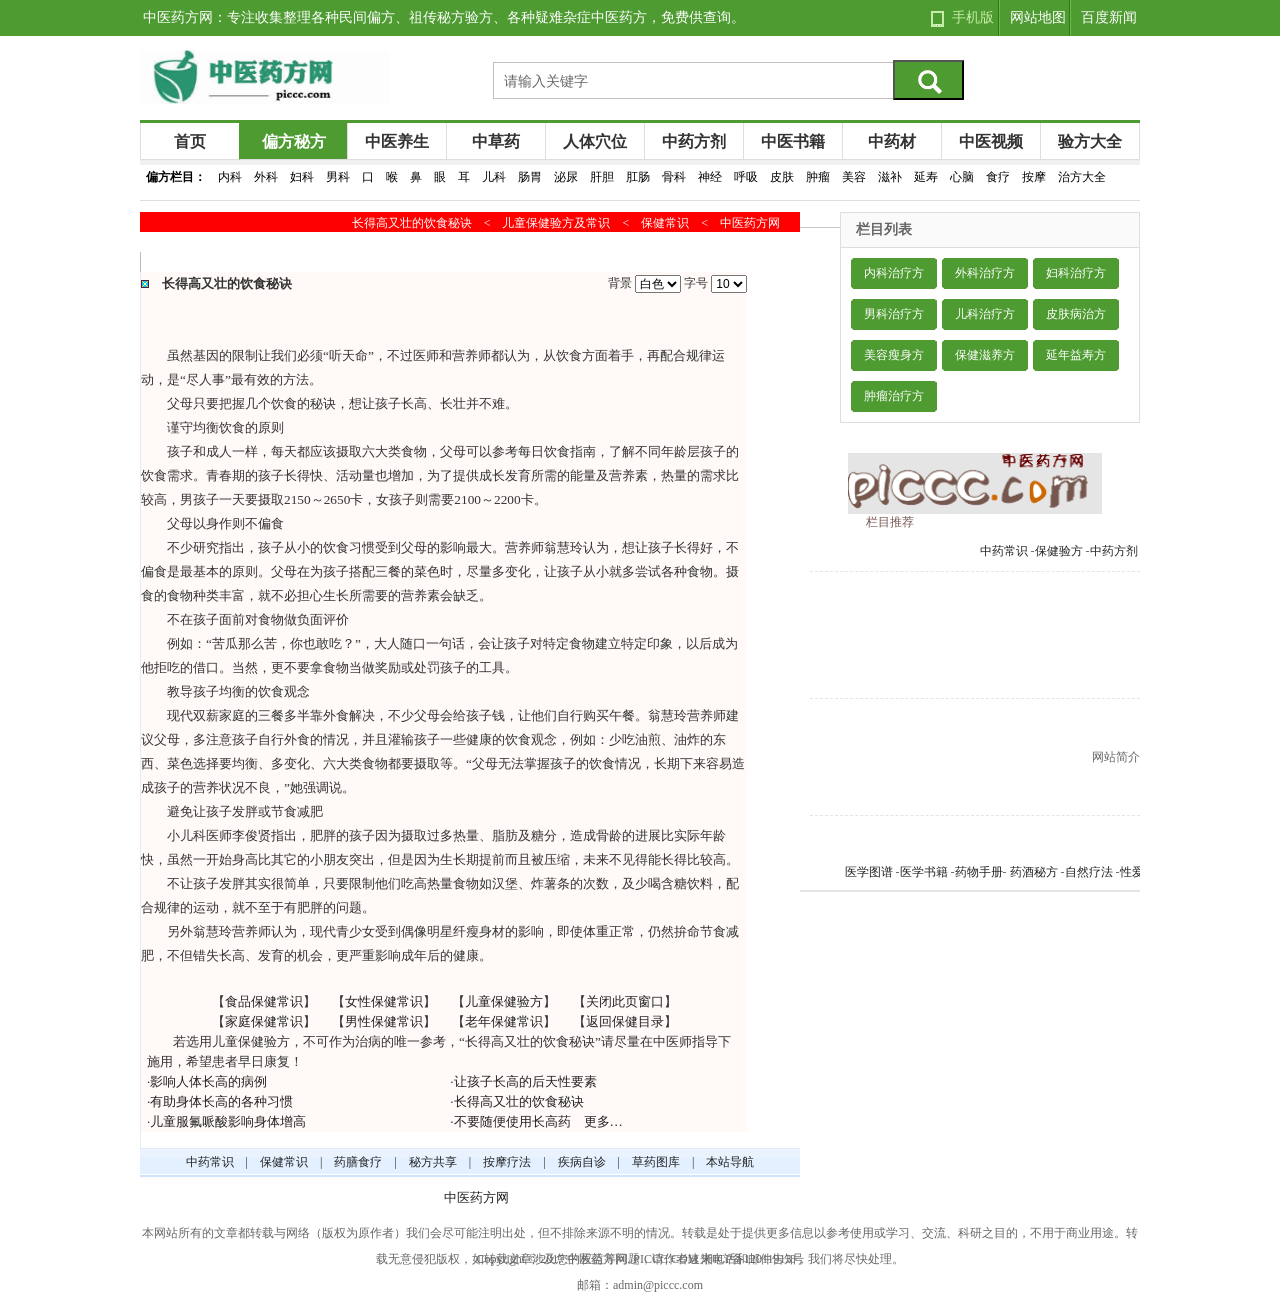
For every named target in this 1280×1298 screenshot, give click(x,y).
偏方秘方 (294, 141)
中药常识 (1004, 551)
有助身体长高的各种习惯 (221, 1101)
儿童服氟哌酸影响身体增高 (228, 1121)
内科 (230, 177)
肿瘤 (818, 177)
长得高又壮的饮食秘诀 (519, 1101)
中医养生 (397, 141)
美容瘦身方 (894, 355)
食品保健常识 (264, 1001)
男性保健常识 (384, 1021)
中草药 (496, 141)
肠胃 (530, 177)
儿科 (494, 177)
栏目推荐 (890, 522)
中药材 (892, 141)
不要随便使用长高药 (512, 1121)
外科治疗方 (985, 273)
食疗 (998, 177)
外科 (266, 177)
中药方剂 (694, 141)
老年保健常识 (504, 1021)
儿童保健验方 (504, 1001)
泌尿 (566, 177)
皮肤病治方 (1076, 314)
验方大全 (1090, 141)
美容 (854, 177)
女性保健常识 (384, 1001)
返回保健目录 (625, 1021)
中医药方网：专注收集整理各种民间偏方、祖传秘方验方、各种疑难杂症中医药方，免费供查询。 (444, 17)
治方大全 (1082, 177)
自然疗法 (1089, 872)
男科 (338, 177)
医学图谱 (869, 872)
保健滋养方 (985, 355)
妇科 (302, 177)
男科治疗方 (894, 314)
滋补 (890, 177)
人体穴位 (595, 141)
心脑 (962, 177)
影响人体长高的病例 (208, 1081)
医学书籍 (924, 872)
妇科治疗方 (1076, 273)
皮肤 (782, 177)
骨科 (674, 177)
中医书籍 (793, 141)
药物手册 (979, 872)
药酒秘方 (1034, 872)
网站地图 (1038, 17)
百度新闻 (1109, 17)
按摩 (1034, 177)
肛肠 (638, 177)
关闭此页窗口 (625, 1001)
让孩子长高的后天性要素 (525, 1081)
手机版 (973, 17)
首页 (190, 141)
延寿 (926, 177)
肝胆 (602, 177)
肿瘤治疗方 (894, 396)
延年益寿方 (1076, 355)
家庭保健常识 (264, 1021)
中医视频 (991, 141)
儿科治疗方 (985, 314)
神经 (710, 177)
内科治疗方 (894, 273)
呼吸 (746, 177)
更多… (603, 1121)
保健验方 (1059, 551)
